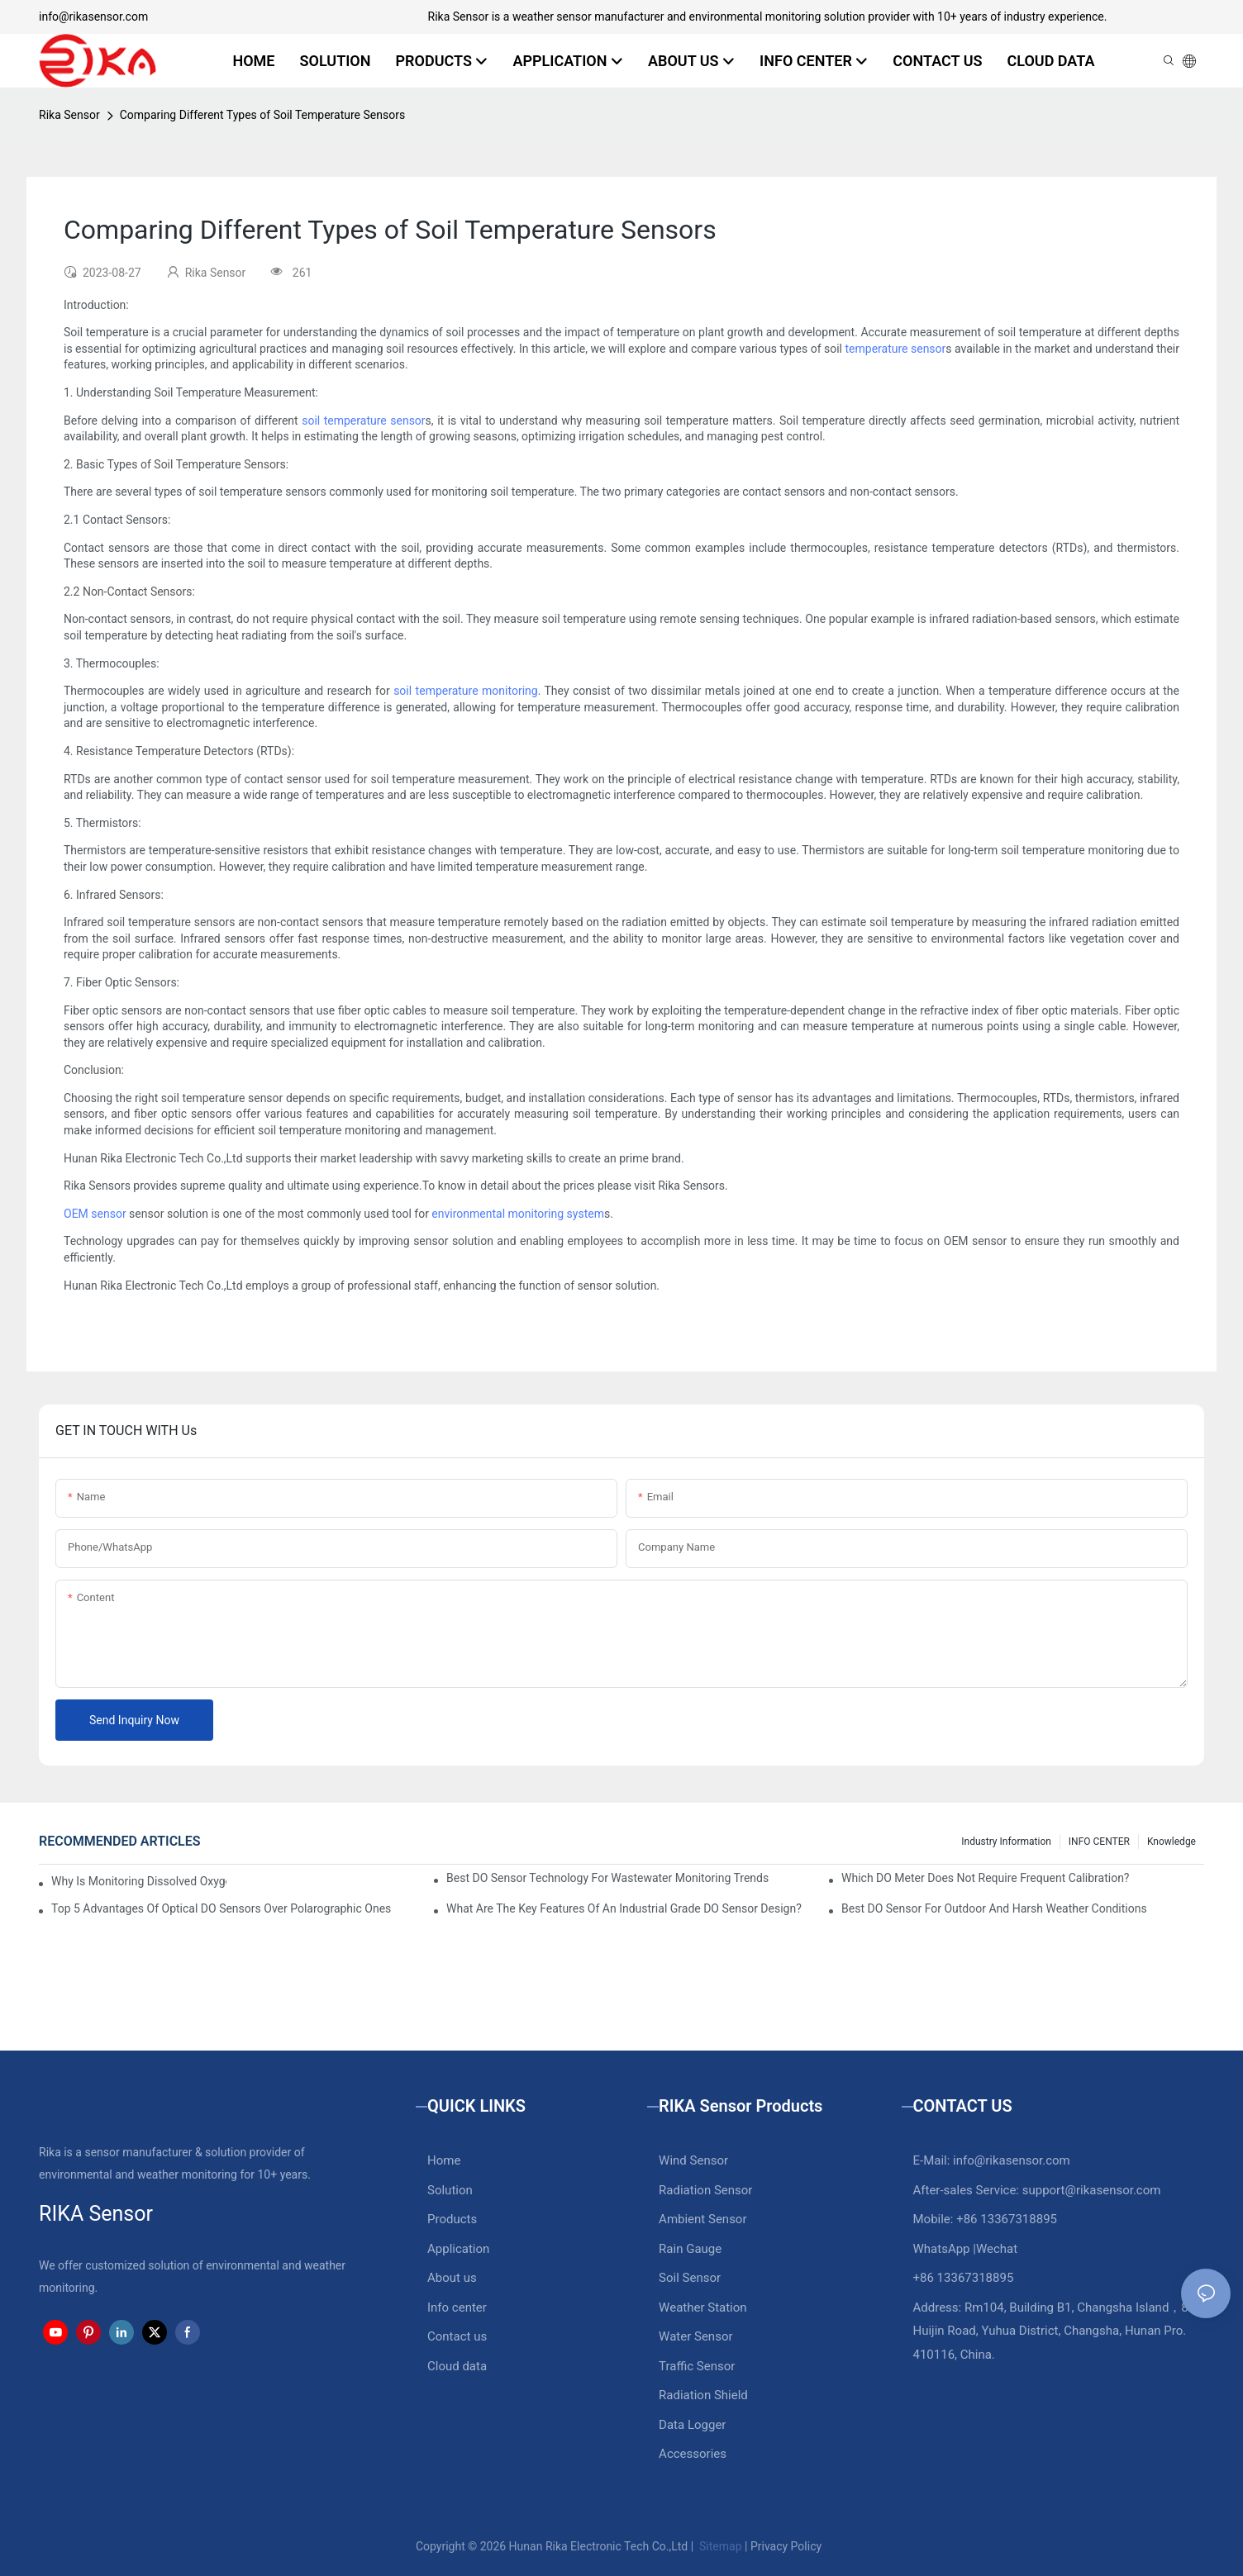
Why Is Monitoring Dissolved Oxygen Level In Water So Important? (138, 1881)
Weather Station (703, 2307)
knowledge (1171, 1841)
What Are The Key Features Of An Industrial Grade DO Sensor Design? (624, 1908)
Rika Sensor (69, 114)
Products (452, 2219)
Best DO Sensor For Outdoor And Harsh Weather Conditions (994, 1908)
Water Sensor (695, 2336)
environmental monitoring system (517, 1213)
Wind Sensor (693, 2160)
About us (452, 2277)
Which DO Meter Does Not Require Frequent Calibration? (985, 1877)
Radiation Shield (703, 2395)
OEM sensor (95, 1213)
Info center (457, 2307)
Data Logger (692, 2424)
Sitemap (719, 2546)
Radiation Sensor (705, 2190)
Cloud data (457, 2366)
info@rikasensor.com (93, 16)
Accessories (692, 2453)
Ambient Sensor (702, 2219)
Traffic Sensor (697, 2366)
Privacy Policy (786, 2546)
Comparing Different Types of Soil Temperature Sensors (263, 114)
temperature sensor (895, 348)
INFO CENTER (1099, 1841)
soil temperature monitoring (465, 690)
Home (443, 2160)
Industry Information (1006, 1841)
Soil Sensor (690, 2277)
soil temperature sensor (363, 420)
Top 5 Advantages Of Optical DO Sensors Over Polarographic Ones (221, 1908)
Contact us (457, 2336)
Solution (450, 2190)
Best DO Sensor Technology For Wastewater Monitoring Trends (607, 1877)
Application (458, 2248)
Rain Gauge (690, 2248)
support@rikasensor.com (1091, 2190)
